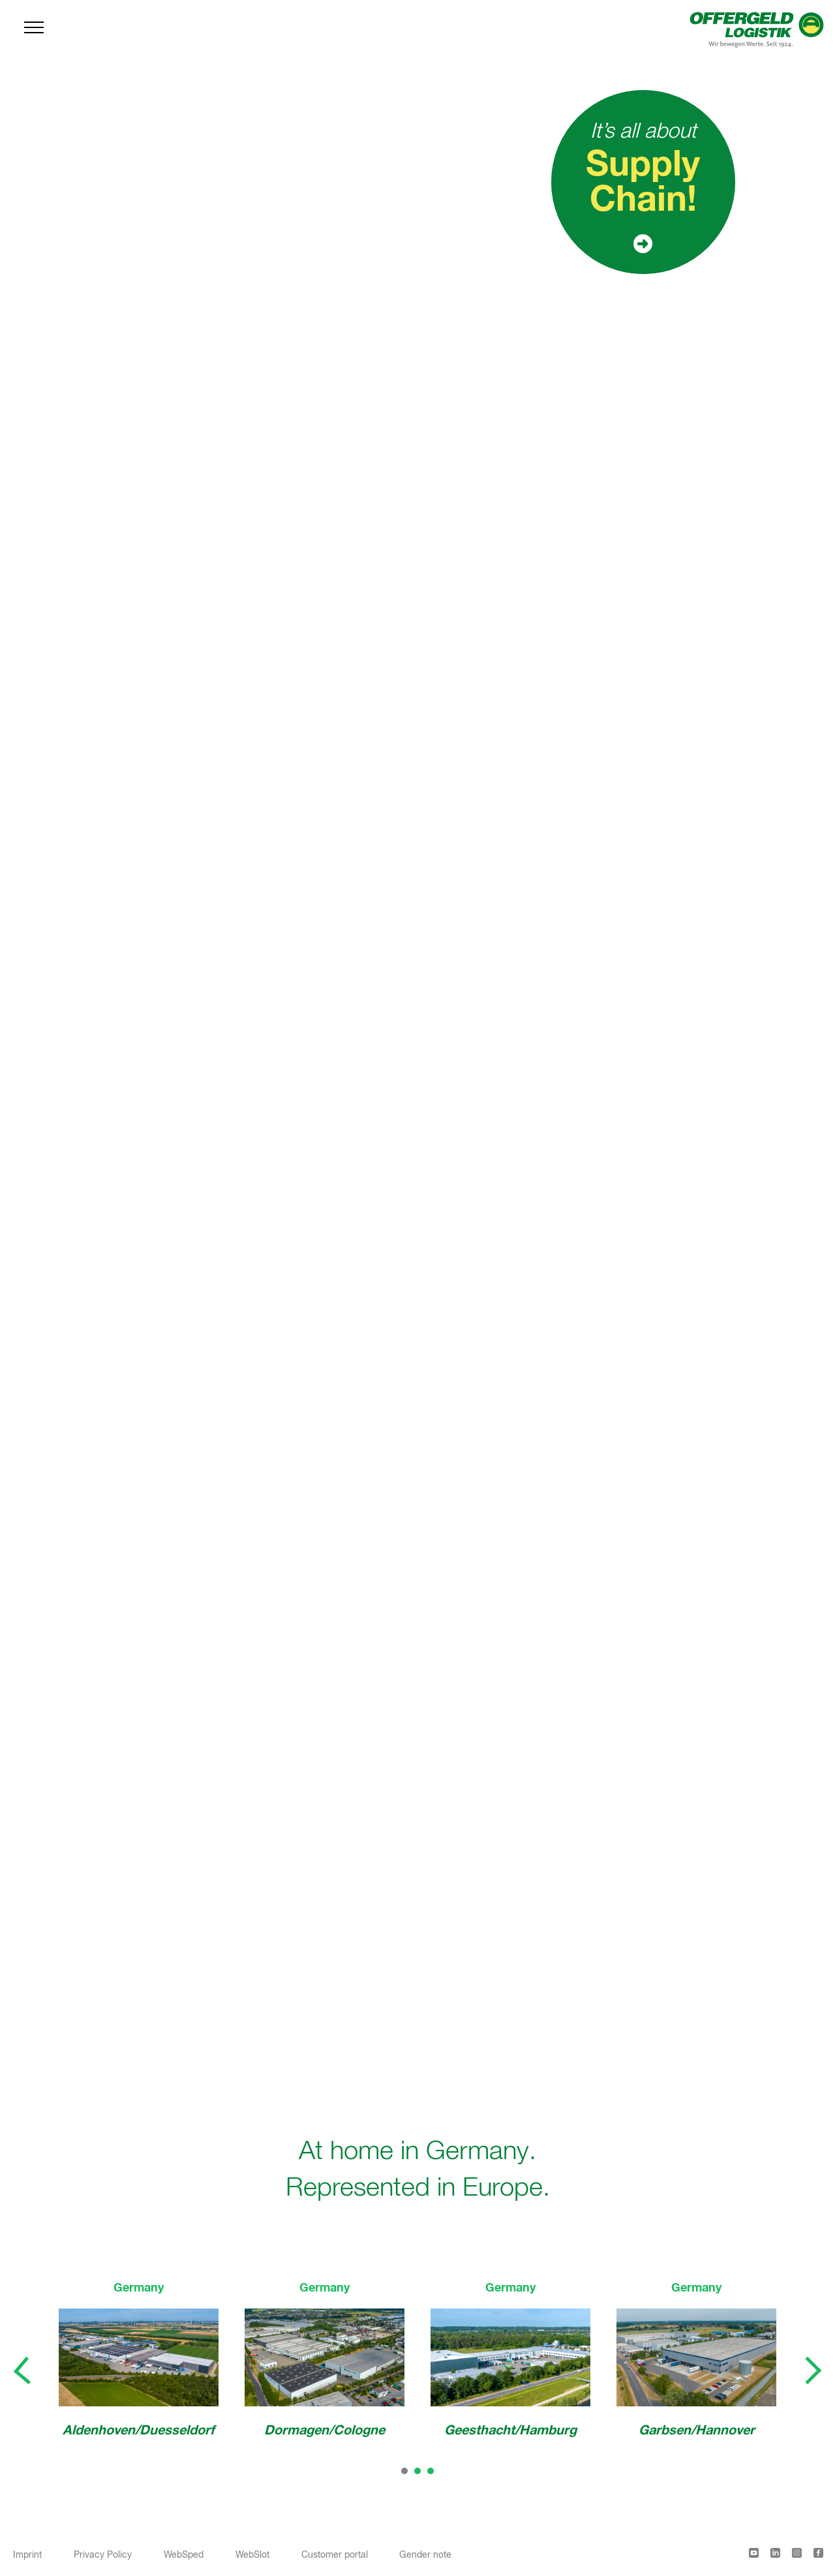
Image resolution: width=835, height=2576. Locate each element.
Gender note (425, 2555)
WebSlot (252, 2555)
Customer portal (334, 2555)
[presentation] (23, 2371)
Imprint (27, 2555)
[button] (404, 2471)
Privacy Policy (103, 2555)
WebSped (184, 2555)
